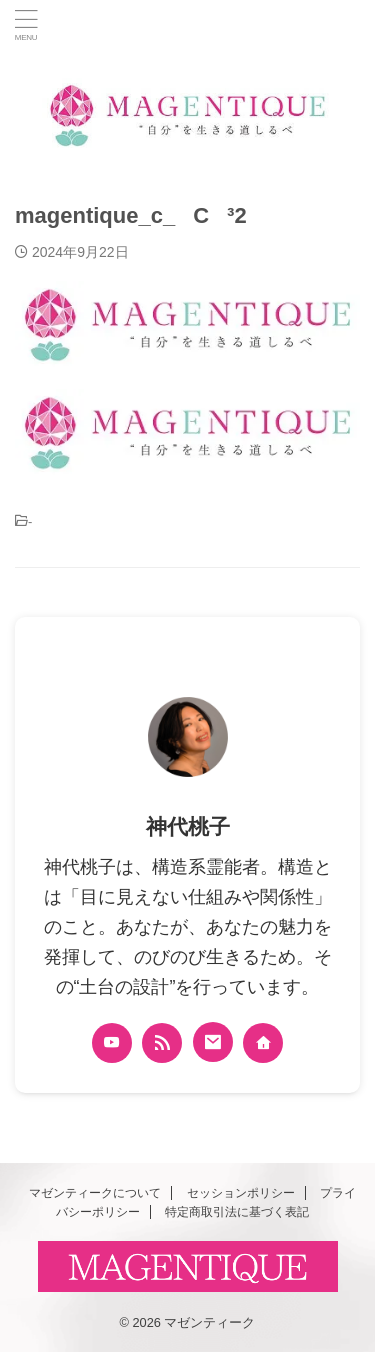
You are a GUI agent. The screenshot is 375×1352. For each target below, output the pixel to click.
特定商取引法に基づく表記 (237, 1212)
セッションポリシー (241, 1193)
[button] (187, 325)
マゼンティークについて (95, 1193)
